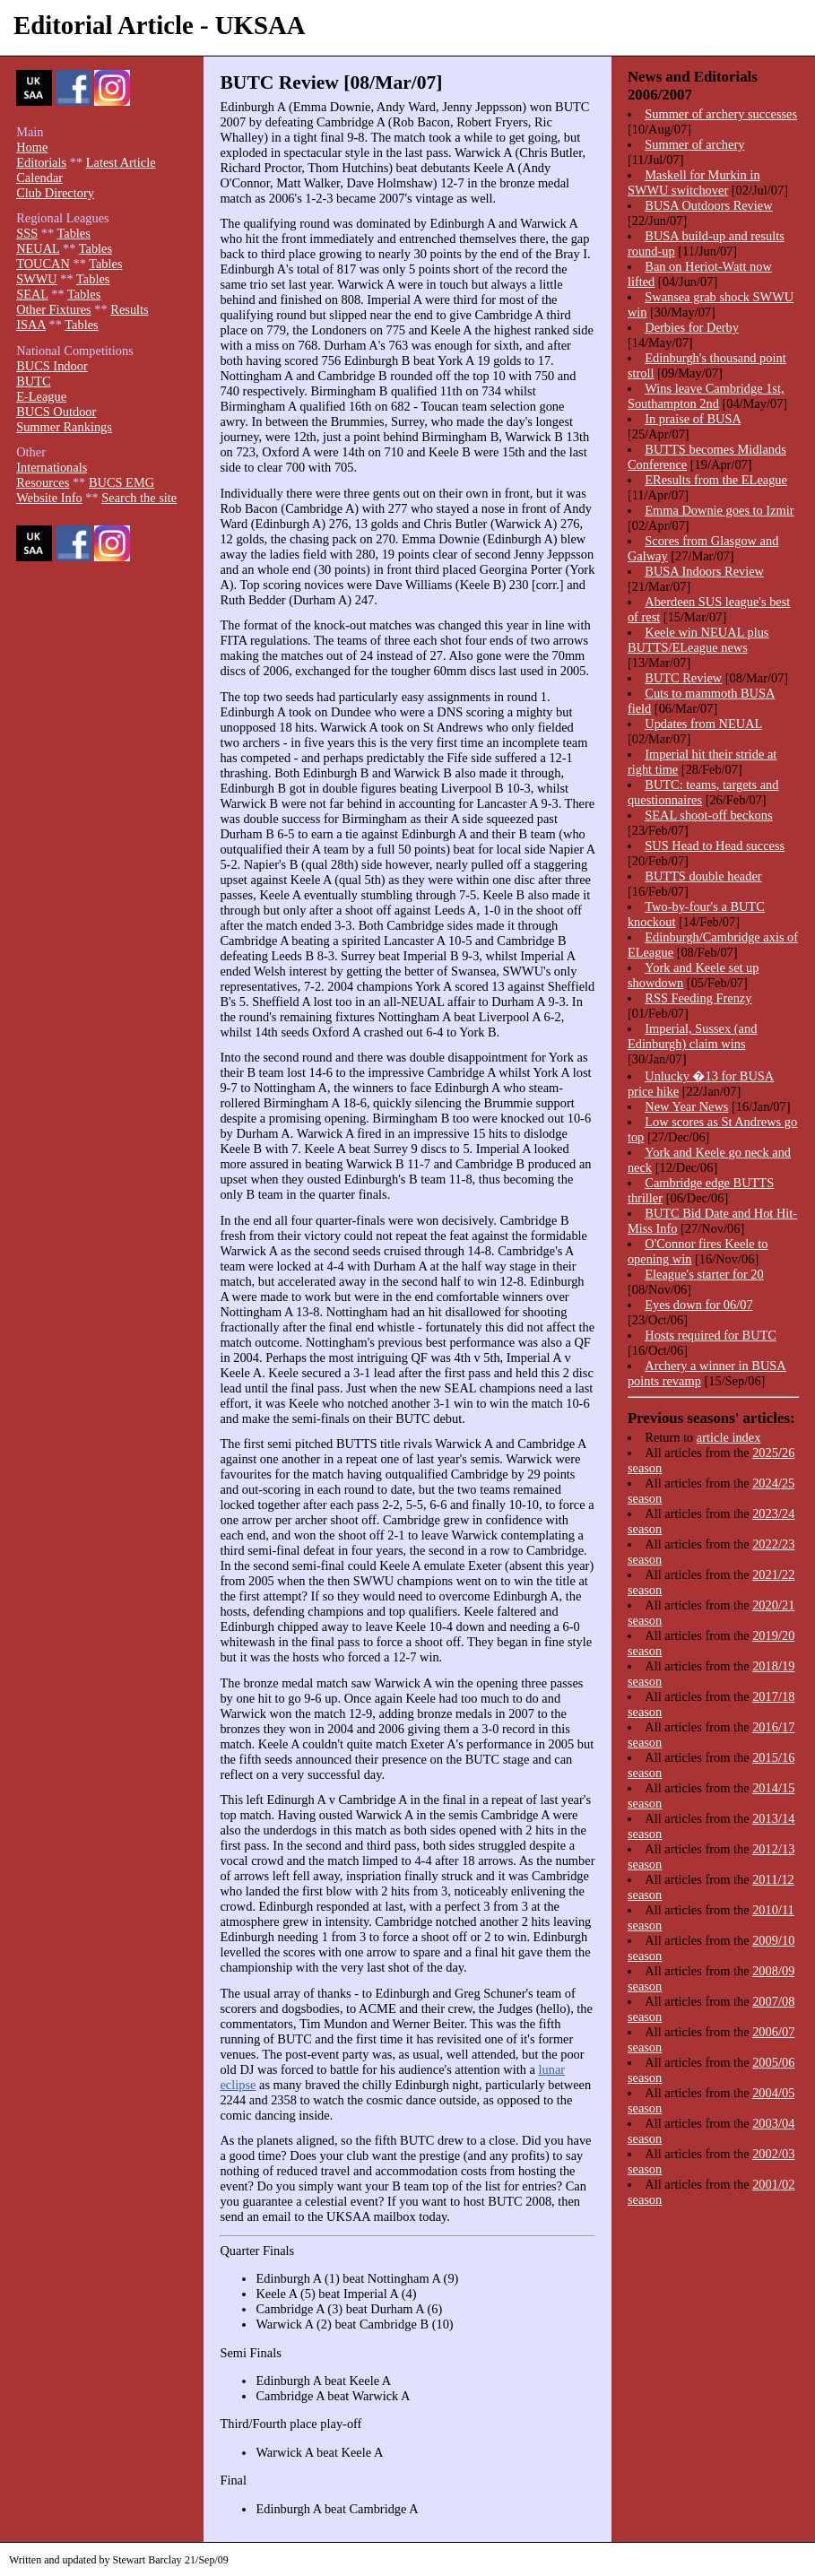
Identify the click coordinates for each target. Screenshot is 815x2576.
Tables (74, 233)
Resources (42, 482)
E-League (41, 396)
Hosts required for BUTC (710, 1335)
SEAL (32, 294)
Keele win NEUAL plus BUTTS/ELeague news (698, 640)
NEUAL (37, 248)
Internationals (51, 467)
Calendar (39, 177)
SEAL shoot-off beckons (708, 815)
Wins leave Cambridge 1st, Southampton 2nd (706, 396)
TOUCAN (43, 263)
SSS (27, 233)
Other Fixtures (53, 309)
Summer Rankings (64, 427)
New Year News (686, 1106)
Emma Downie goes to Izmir (719, 510)
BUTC (33, 381)
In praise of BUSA (693, 419)
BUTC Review (683, 678)
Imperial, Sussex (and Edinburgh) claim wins (692, 1036)
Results (129, 309)
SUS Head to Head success (715, 845)
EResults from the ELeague (716, 480)
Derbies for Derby (692, 327)
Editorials (41, 162)
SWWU (36, 279)
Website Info (49, 497)
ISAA (31, 324)
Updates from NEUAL (703, 723)
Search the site (139, 497)
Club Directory (55, 193)
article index (729, 1437)
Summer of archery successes (721, 114)
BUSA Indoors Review (704, 571)
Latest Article (121, 162)
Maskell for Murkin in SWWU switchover (694, 182)
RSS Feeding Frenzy (698, 998)
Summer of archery (694, 144)
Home (32, 147)
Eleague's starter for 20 (704, 1274)
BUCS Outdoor (56, 411)
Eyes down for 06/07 (698, 1304)
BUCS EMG (121, 482)
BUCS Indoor (52, 366)
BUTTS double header (703, 876)
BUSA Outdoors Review (708, 205)
